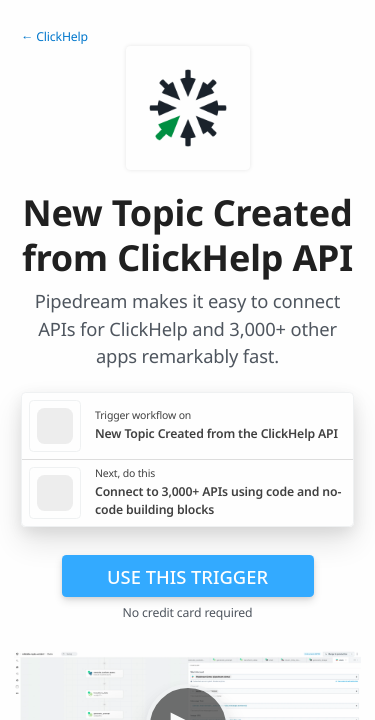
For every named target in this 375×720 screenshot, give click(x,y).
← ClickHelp (54, 36)
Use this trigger (187, 576)
